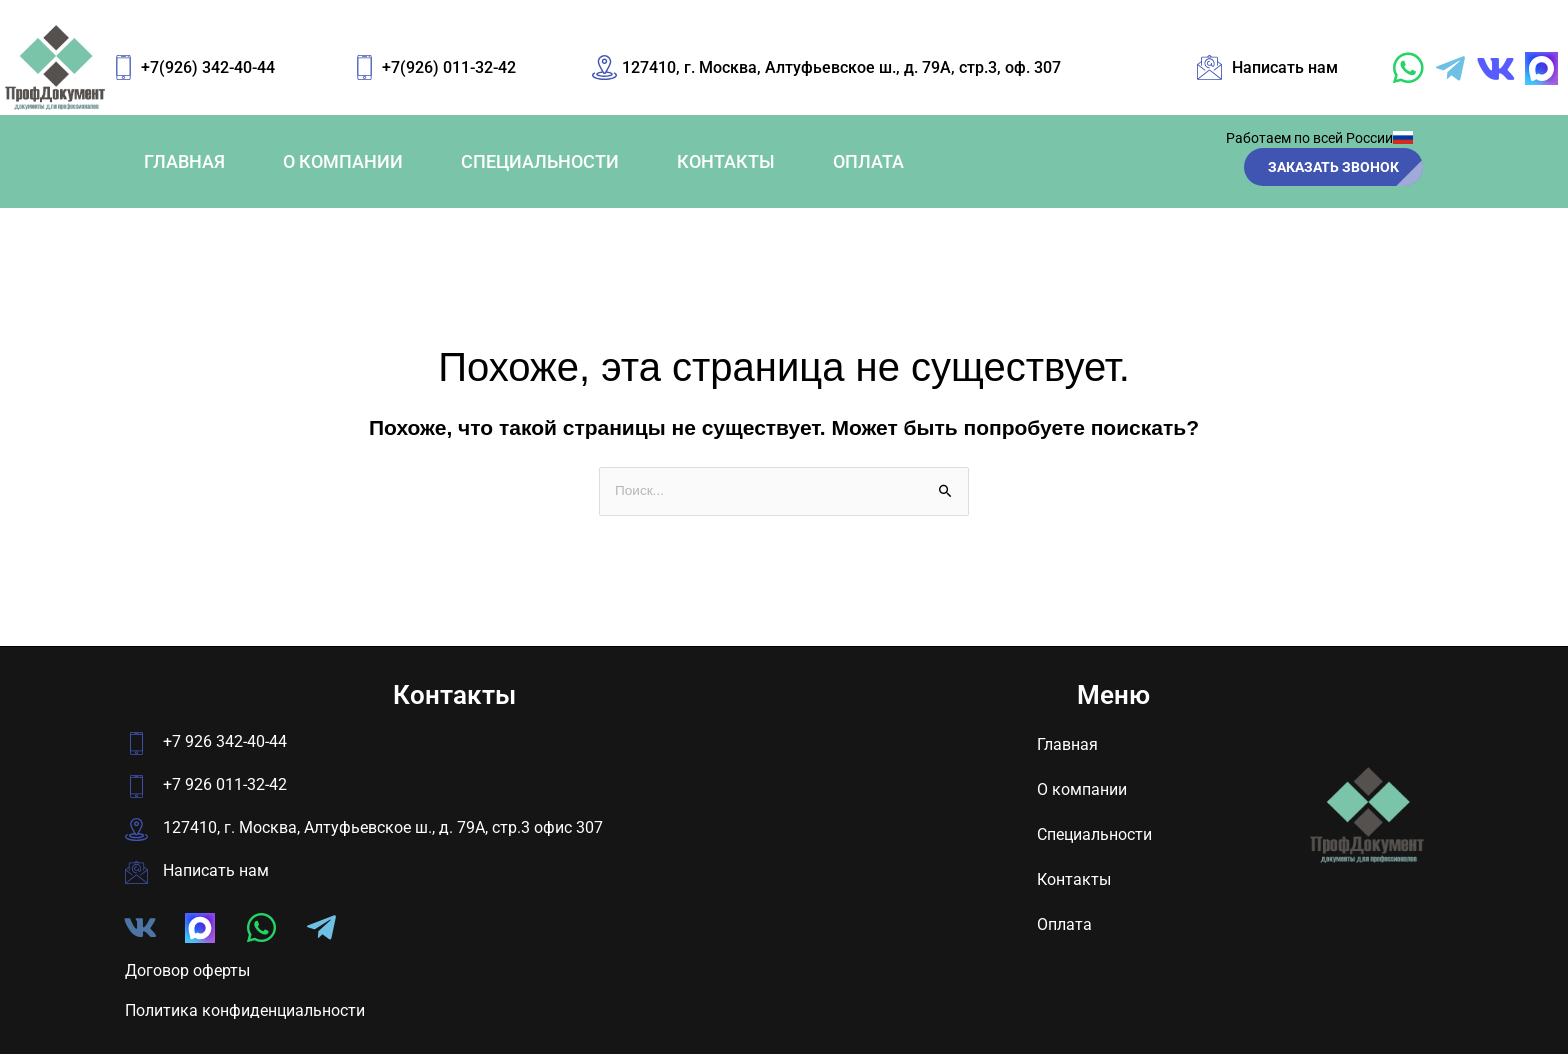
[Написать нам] (136, 873)
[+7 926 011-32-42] (136, 787)
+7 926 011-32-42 (225, 785)
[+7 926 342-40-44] (136, 744)
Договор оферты (187, 970)
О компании (343, 161)
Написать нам (216, 871)
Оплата (868, 161)
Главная (184, 161)
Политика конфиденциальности (245, 1011)
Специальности (540, 161)
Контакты (726, 161)
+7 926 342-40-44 (225, 742)
